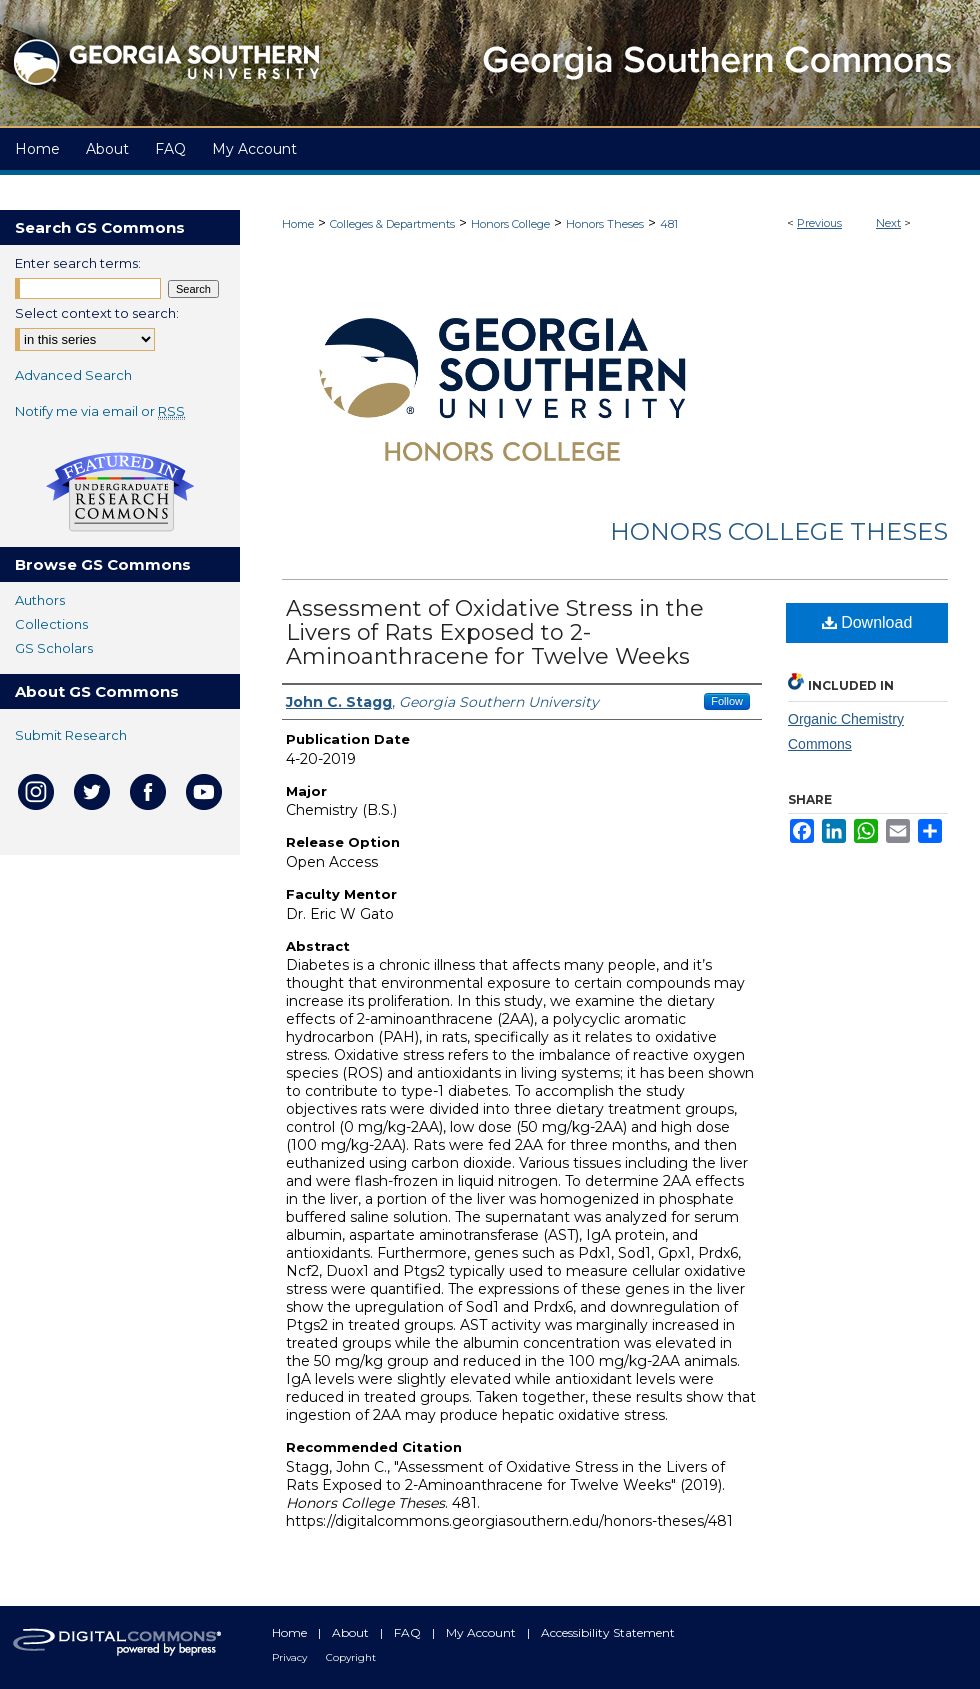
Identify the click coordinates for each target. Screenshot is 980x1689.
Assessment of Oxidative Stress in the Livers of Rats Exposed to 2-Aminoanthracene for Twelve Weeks (495, 632)
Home (298, 224)
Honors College (510, 224)
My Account (482, 1632)
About (352, 1632)
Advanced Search (73, 375)
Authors (40, 600)
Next (888, 223)
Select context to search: (97, 313)
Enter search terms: (78, 263)
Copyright (351, 1657)
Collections (51, 624)
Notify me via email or (100, 411)
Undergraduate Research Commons (120, 492)
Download (867, 622)
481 (669, 224)
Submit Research (71, 735)
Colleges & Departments (392, 224)
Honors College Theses (779, 531)
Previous (819, 223)
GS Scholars (54, 648)
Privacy (291, 1657)
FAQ (409, 1632)
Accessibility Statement (608, 1632)
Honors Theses (605, 224)
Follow (727, 701)
